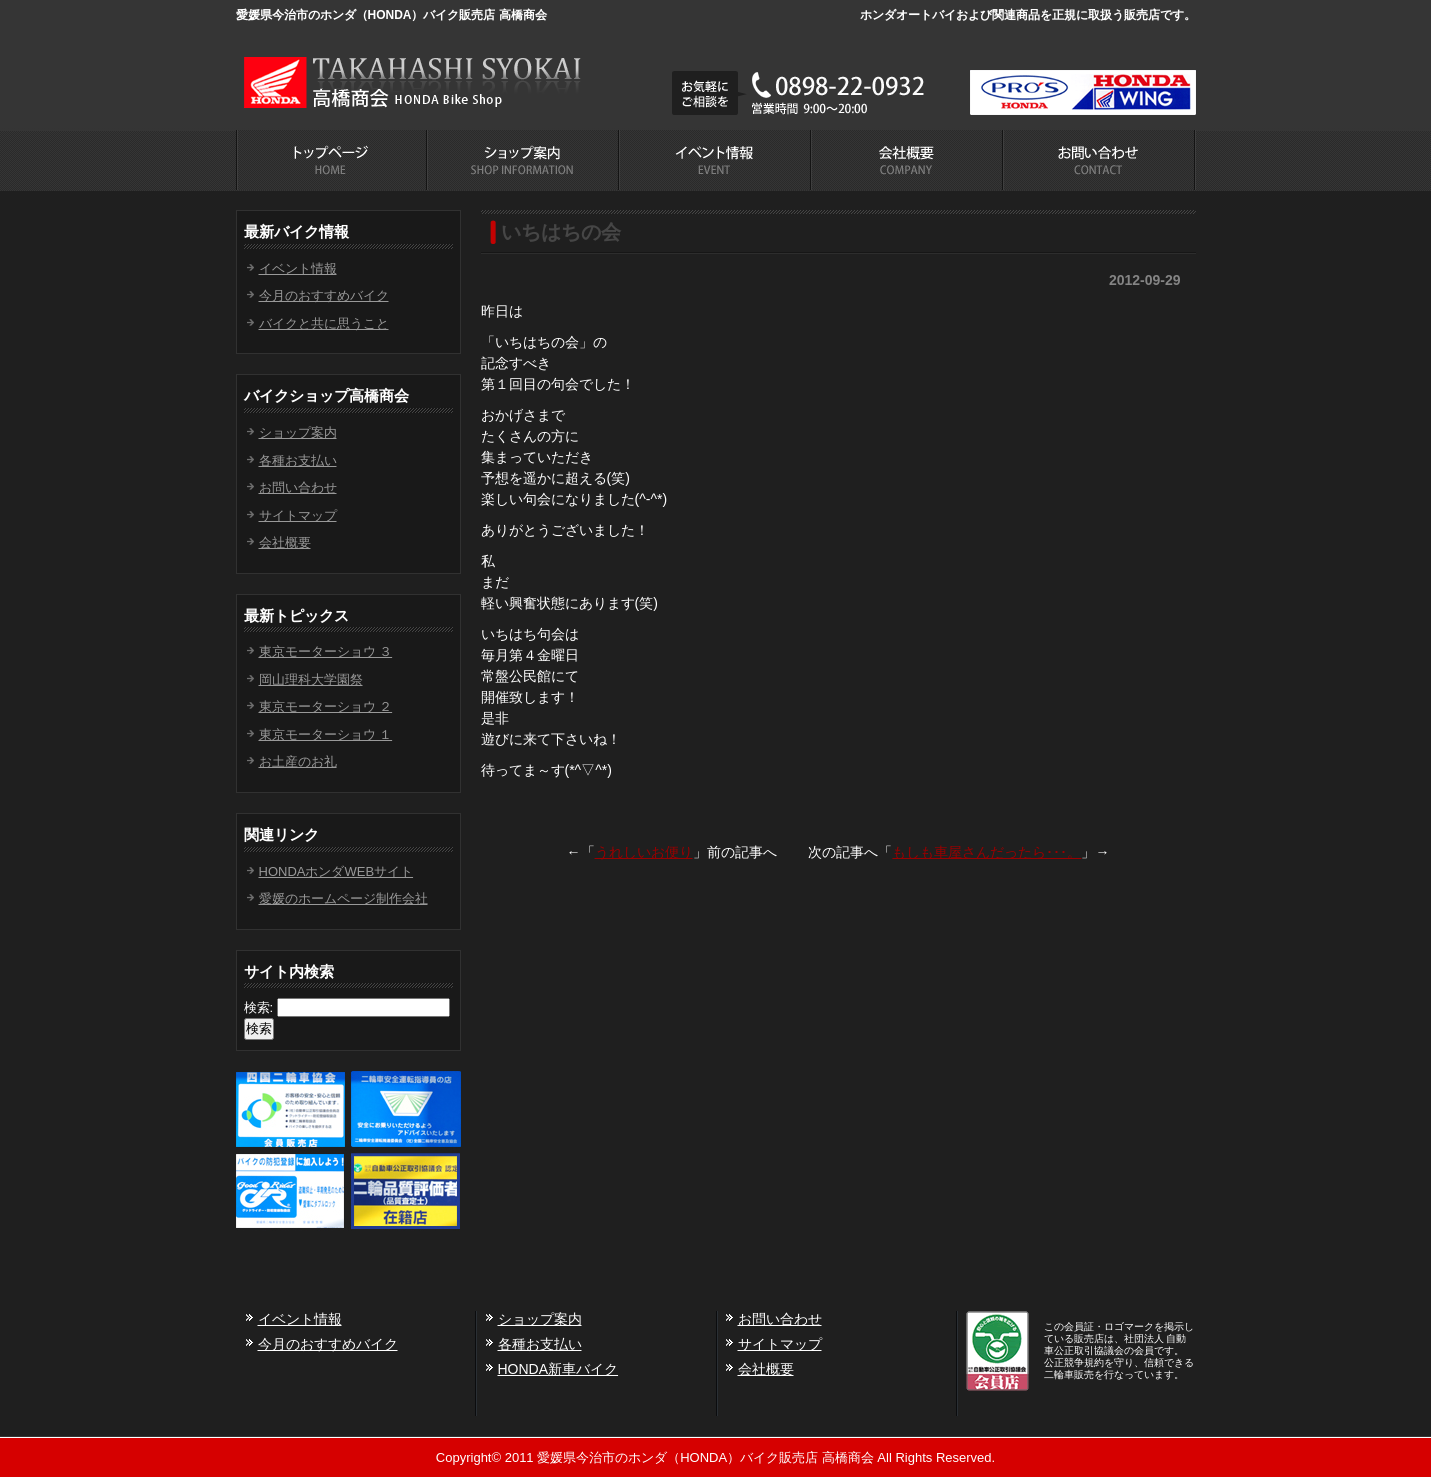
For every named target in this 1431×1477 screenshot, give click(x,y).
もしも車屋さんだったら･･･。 (986, 852)
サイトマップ (298, 515)
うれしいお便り (644, 852)
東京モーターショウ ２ (326, 706)
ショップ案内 (298, 432)
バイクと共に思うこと (324, 323)
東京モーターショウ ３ (326, 651)
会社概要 (285, 542)
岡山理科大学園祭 (311, 679)
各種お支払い (298, 460)
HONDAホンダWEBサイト (336, 871)
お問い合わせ (298, 487)
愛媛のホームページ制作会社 (343, 898)
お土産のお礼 (298, 761)
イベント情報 (298, 268)
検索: (259, 1007)
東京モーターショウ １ (326, 734)
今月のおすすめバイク (324, 295)
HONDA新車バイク (558, 1369)
